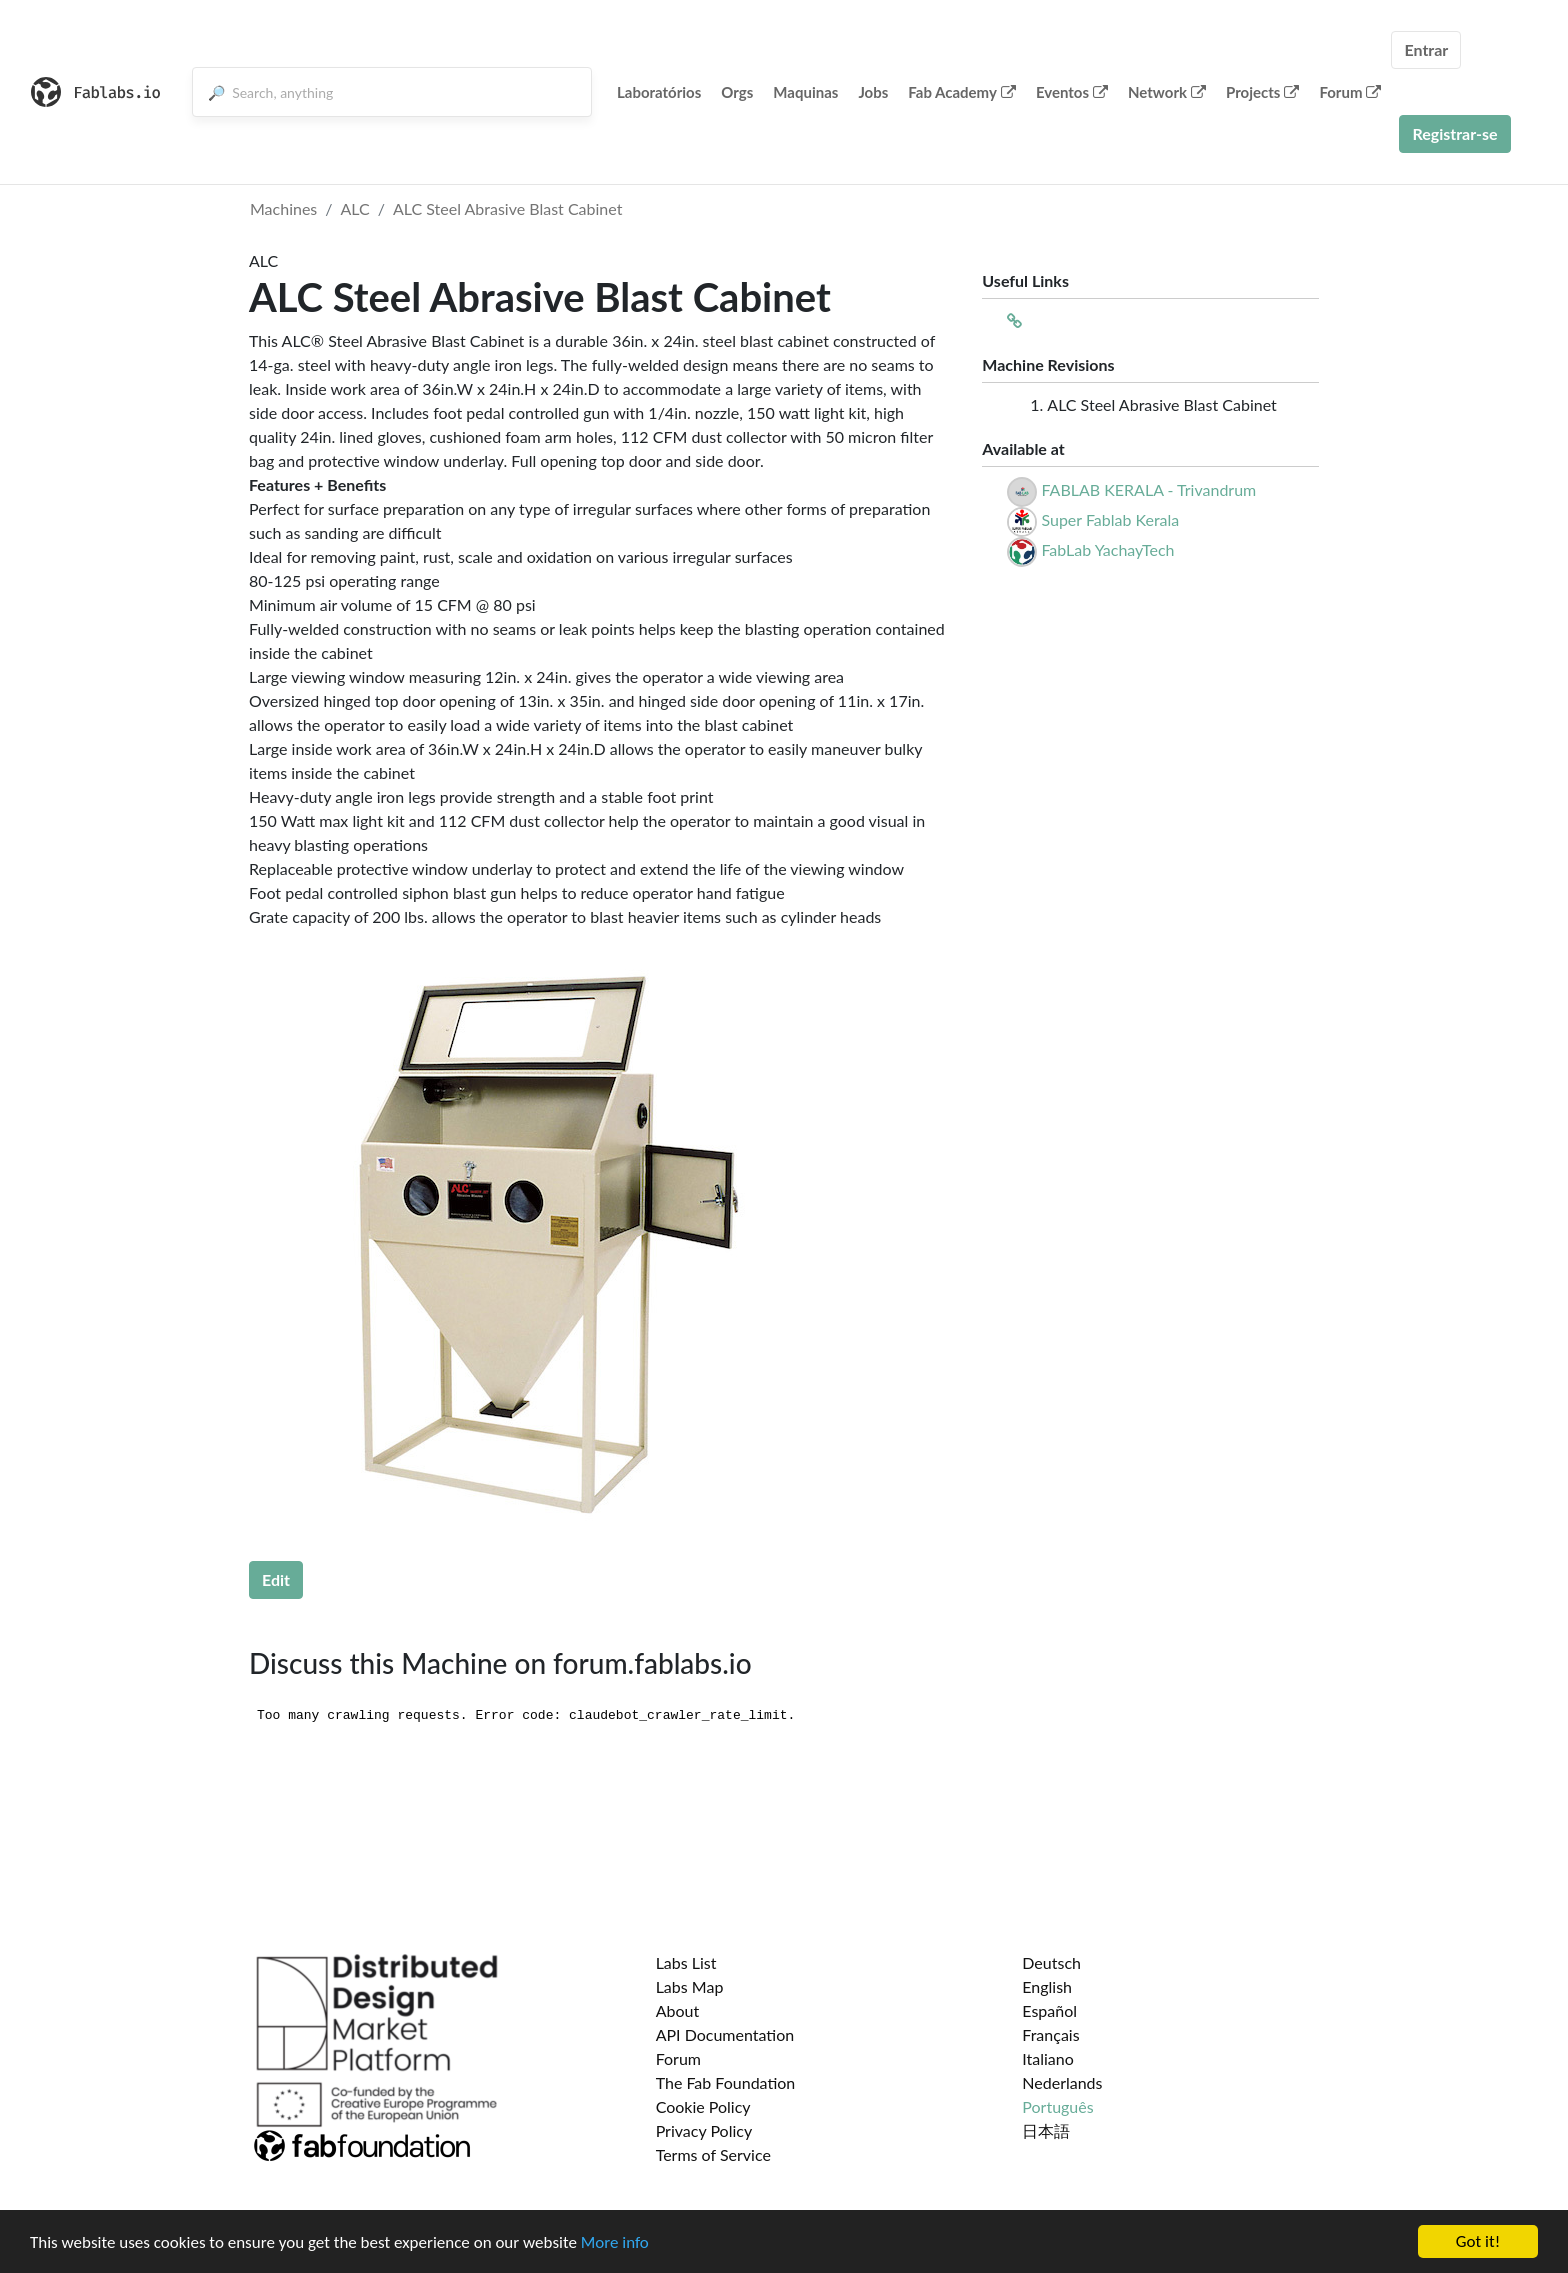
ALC (355, 208)
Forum (1350, 92)
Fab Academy (962, 92)
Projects (1262, 92)
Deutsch (1051, 1962)
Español (1049, 2010)
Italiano (1048, 2058)
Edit (276, 1579)
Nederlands (1062, 2082)
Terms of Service (713, 2154)
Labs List (686, 1962)
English (1047, 1986)
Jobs (873, 92)
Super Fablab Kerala (1110, 519)
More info (615, 2242)
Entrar (1426, 49)
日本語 (1046, 2130)
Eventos (1072, 92)
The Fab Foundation (726, 2082)
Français (1050, 2034)
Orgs (737, 92)
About (678, 2010)
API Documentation (725, 2034)
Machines (283, 208)
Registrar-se (1454, 133)
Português (1057, 2106)
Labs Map (690, 1986)
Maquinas (805, 92)
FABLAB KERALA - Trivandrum (1148, 489)
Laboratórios (659, 92)
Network (1167, 92)
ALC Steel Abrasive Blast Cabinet (507, 208)
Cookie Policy (703, 2106)
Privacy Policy (704, 2130)
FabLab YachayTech (1107, 549)
